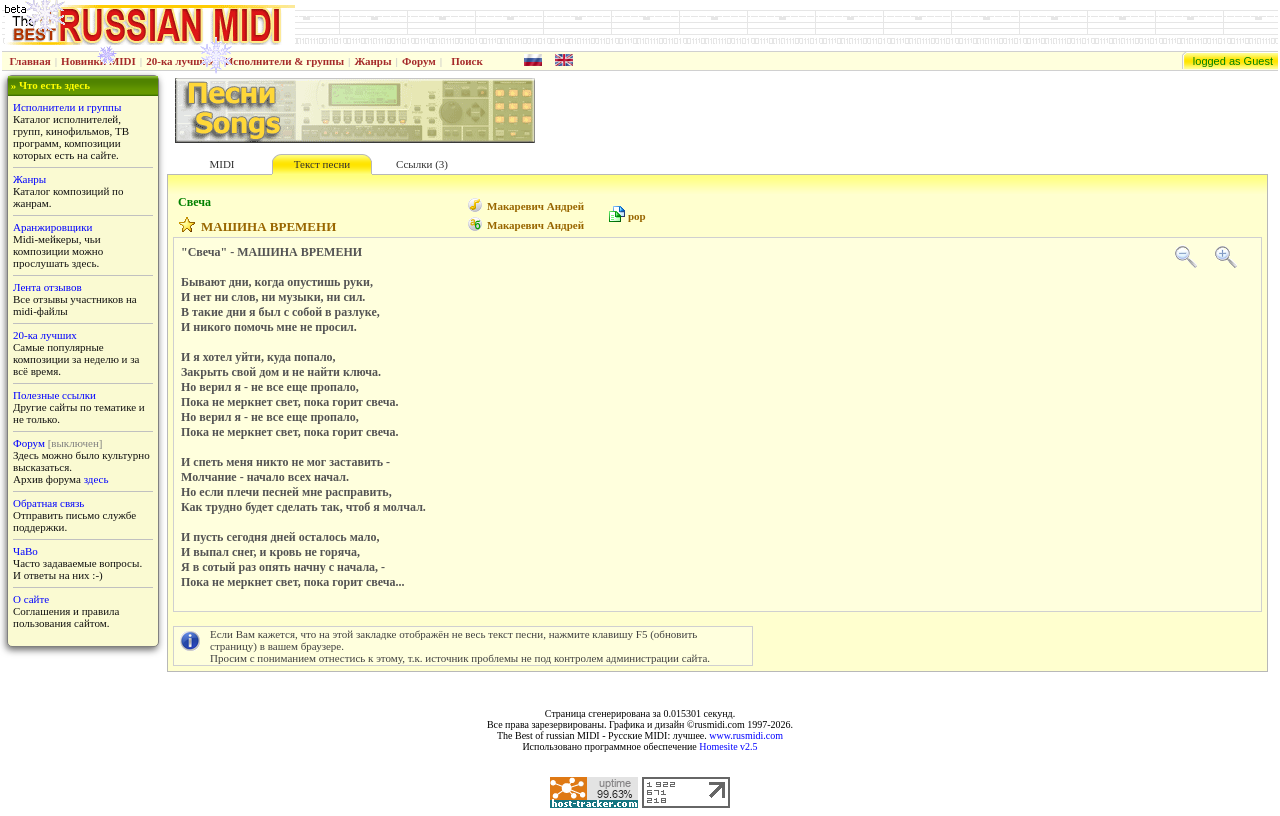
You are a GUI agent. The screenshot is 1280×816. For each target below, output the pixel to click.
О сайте (31, 599)
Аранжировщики (52, 227)
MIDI (221, 164)
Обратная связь (48, 503)
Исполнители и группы (67, 107)
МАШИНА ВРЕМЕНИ (268, 226)
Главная (30, 61)
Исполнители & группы (284, 61)
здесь (96, 479)
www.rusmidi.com (746, 735)
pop (637, 216)
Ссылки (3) (422, 164)
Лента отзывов (47, 287)
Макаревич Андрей (535, 206)
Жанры (372, 61)
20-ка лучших (180, 61)
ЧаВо (25, 551)
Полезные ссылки (54, 395)
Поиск (467, 61)
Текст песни (322, 164)
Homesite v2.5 (728, 746)
